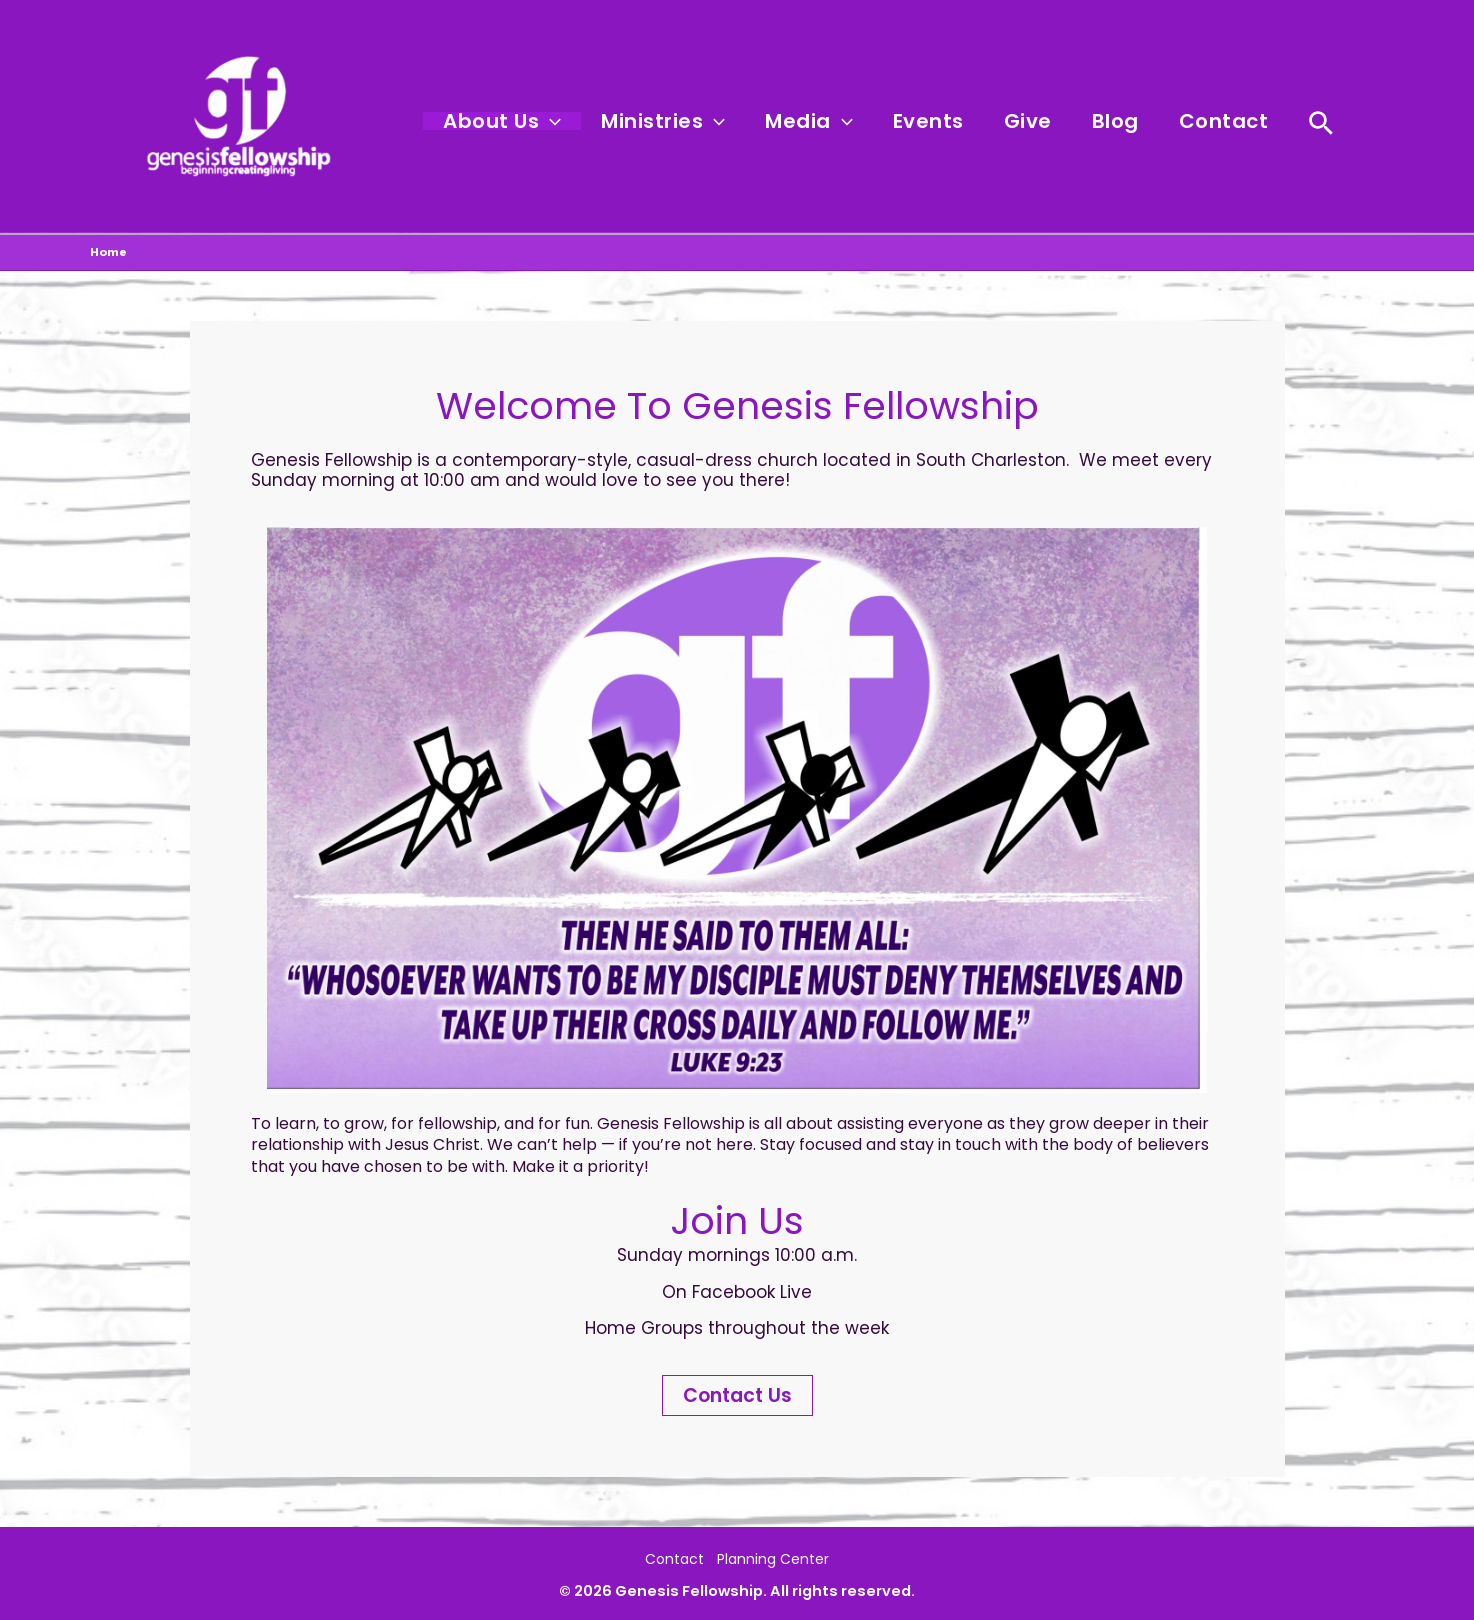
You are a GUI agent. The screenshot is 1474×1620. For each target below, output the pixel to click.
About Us (580, 122)
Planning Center (778, 1557)
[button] (628, 122)
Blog (1133, 122)
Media (863, 122)
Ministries (729, 122)
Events (970, 122)
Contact (1230, 122)
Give (1058, 122)
